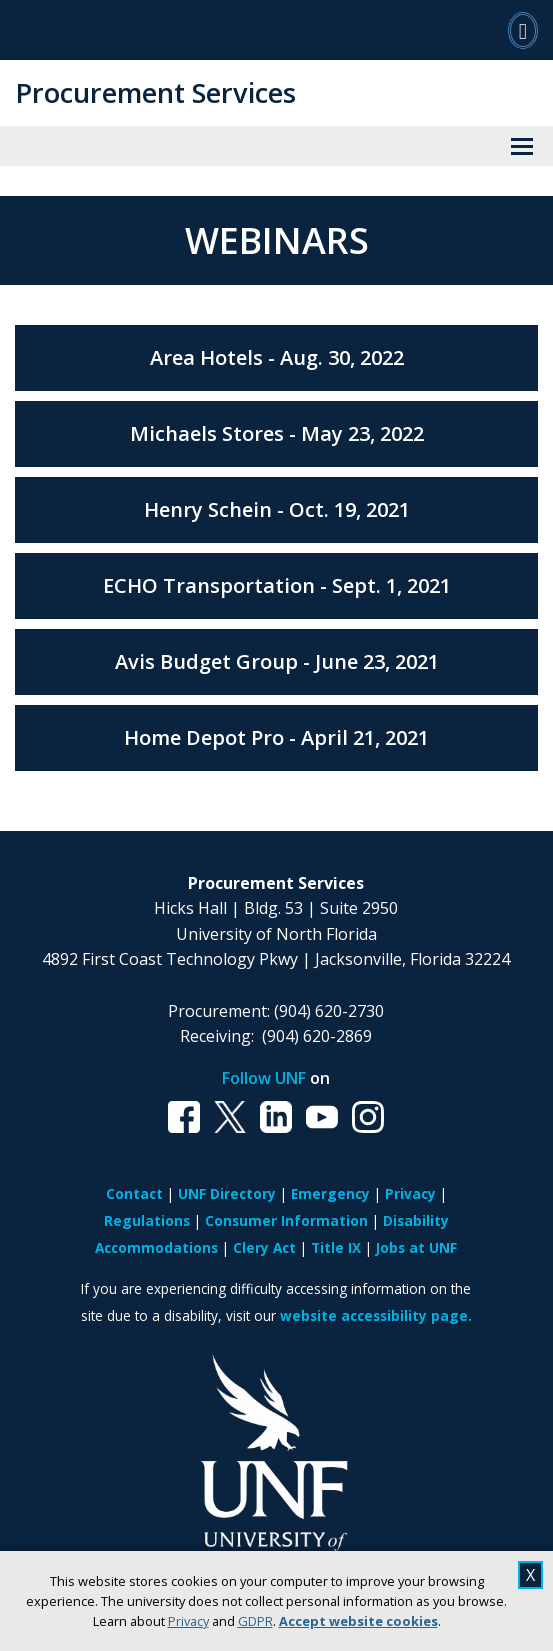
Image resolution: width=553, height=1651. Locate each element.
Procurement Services (155, 92)
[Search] (523, 30)
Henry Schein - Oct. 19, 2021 (277, 509)
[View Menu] (522, 146)
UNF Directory (227, 1193)
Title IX (336, 1247)
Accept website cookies (358, 1621)
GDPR (255, 1621)
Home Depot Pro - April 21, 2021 (276, 737)
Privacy (188, 1621)
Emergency (330, 1193)
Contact (134, 1193)
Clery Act (264, 1247)
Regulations (147, 1220)
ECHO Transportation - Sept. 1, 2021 (277, 585)
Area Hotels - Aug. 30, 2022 (277, 357)
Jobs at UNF (416, 1247)
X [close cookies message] (530, 1575)
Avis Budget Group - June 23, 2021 (277, 661)
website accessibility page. (376, 1315)
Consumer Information (286, 1220)
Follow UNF (264, 1078)
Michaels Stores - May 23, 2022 (277, 433)
